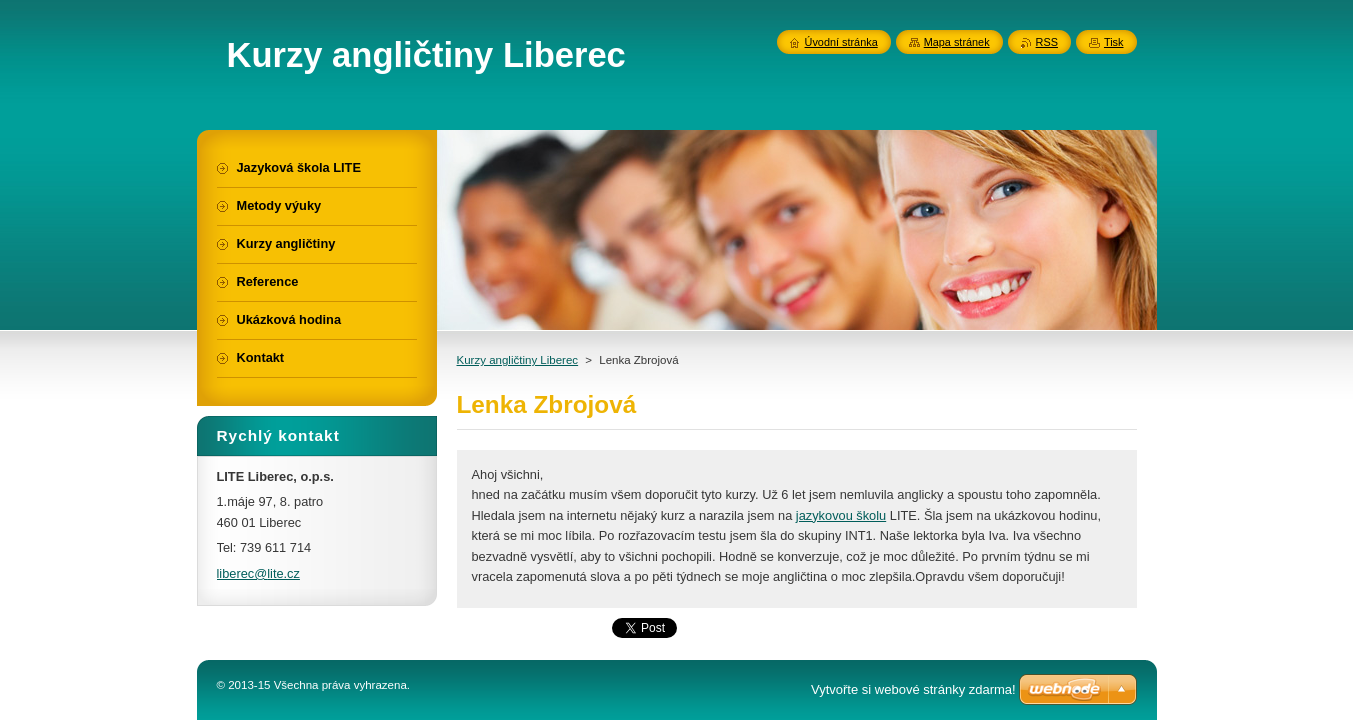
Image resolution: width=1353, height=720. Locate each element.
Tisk (1114, 42)
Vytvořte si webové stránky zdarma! (913, 689)
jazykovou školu (841, 515)
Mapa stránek (957, 42)
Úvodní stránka (841, 42)
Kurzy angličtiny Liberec (518, 360)
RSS (1047, 42)
